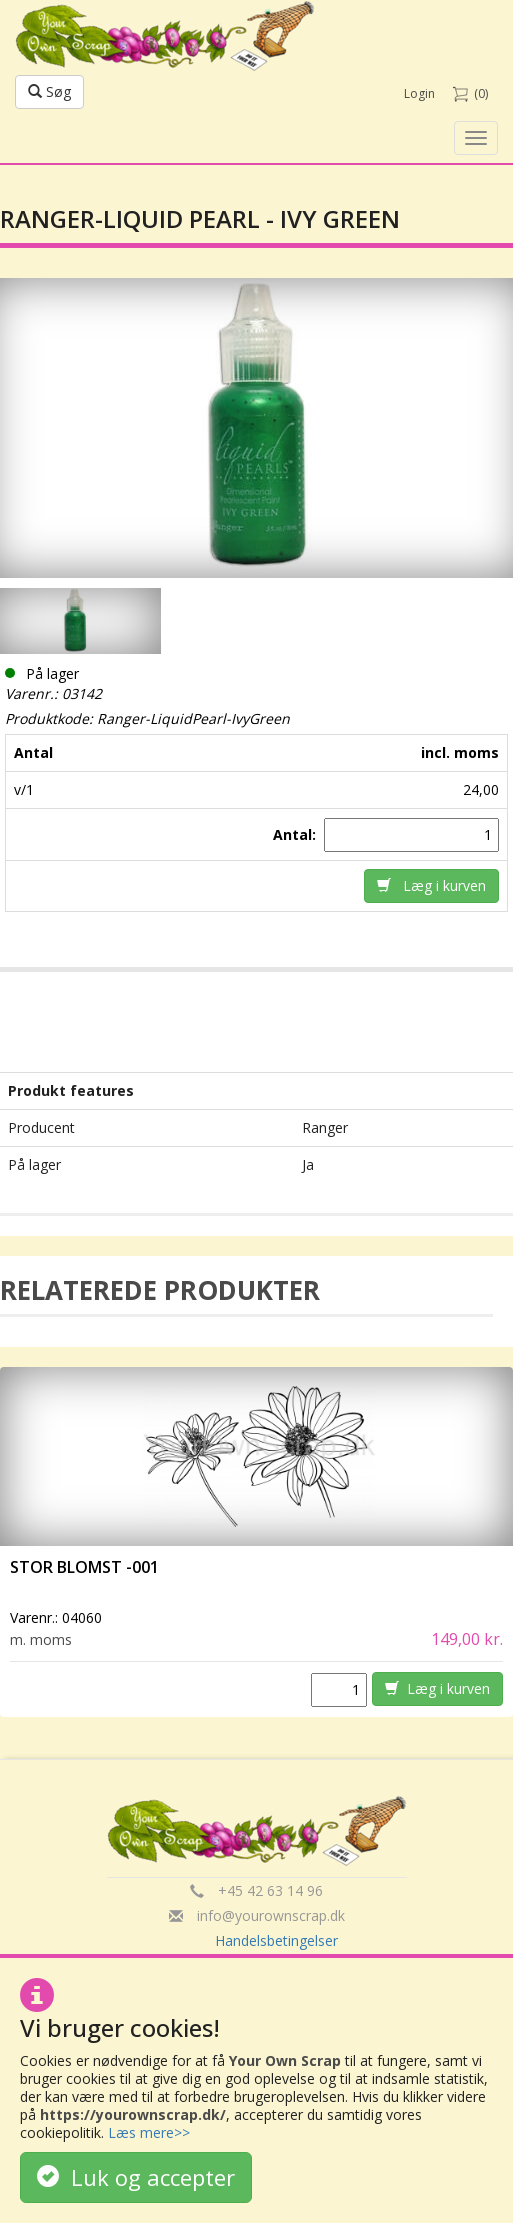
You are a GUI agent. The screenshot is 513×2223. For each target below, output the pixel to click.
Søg (49, 91)
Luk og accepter (136, 2177)
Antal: (296, 834)
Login (419, 93)
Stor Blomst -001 (84, 1567)
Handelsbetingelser (276, 1940)
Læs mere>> (149, 2132)
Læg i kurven (431, 885)
